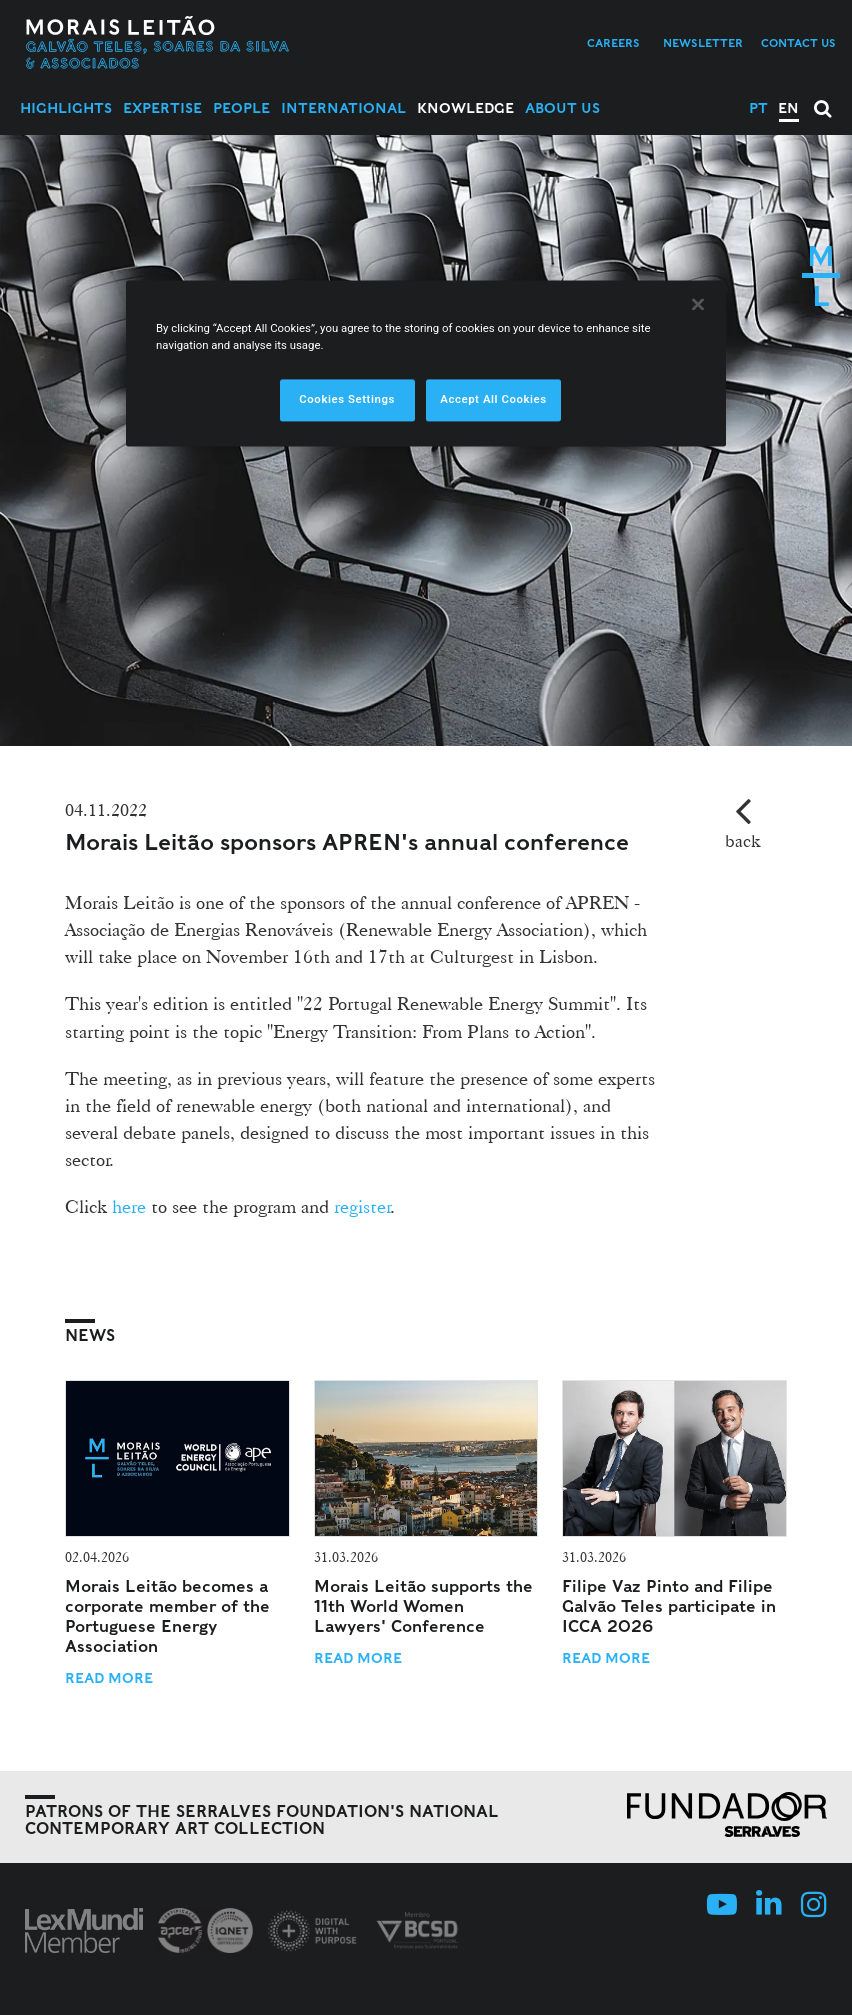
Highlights (66, 108)
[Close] (698, 305)
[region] (426, 364)
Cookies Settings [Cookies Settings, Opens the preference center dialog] (347, 400)
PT (758, 108)
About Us (562, 108)
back (742, 840)
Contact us (798, 43)
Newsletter (703, 43)
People (241, 108)
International (343, 108)
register (362, 1206)
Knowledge (465, 108)
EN (788, 108)
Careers (613, 43)
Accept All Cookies (493, 400)
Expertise (162, 108)
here (129, 1206)
